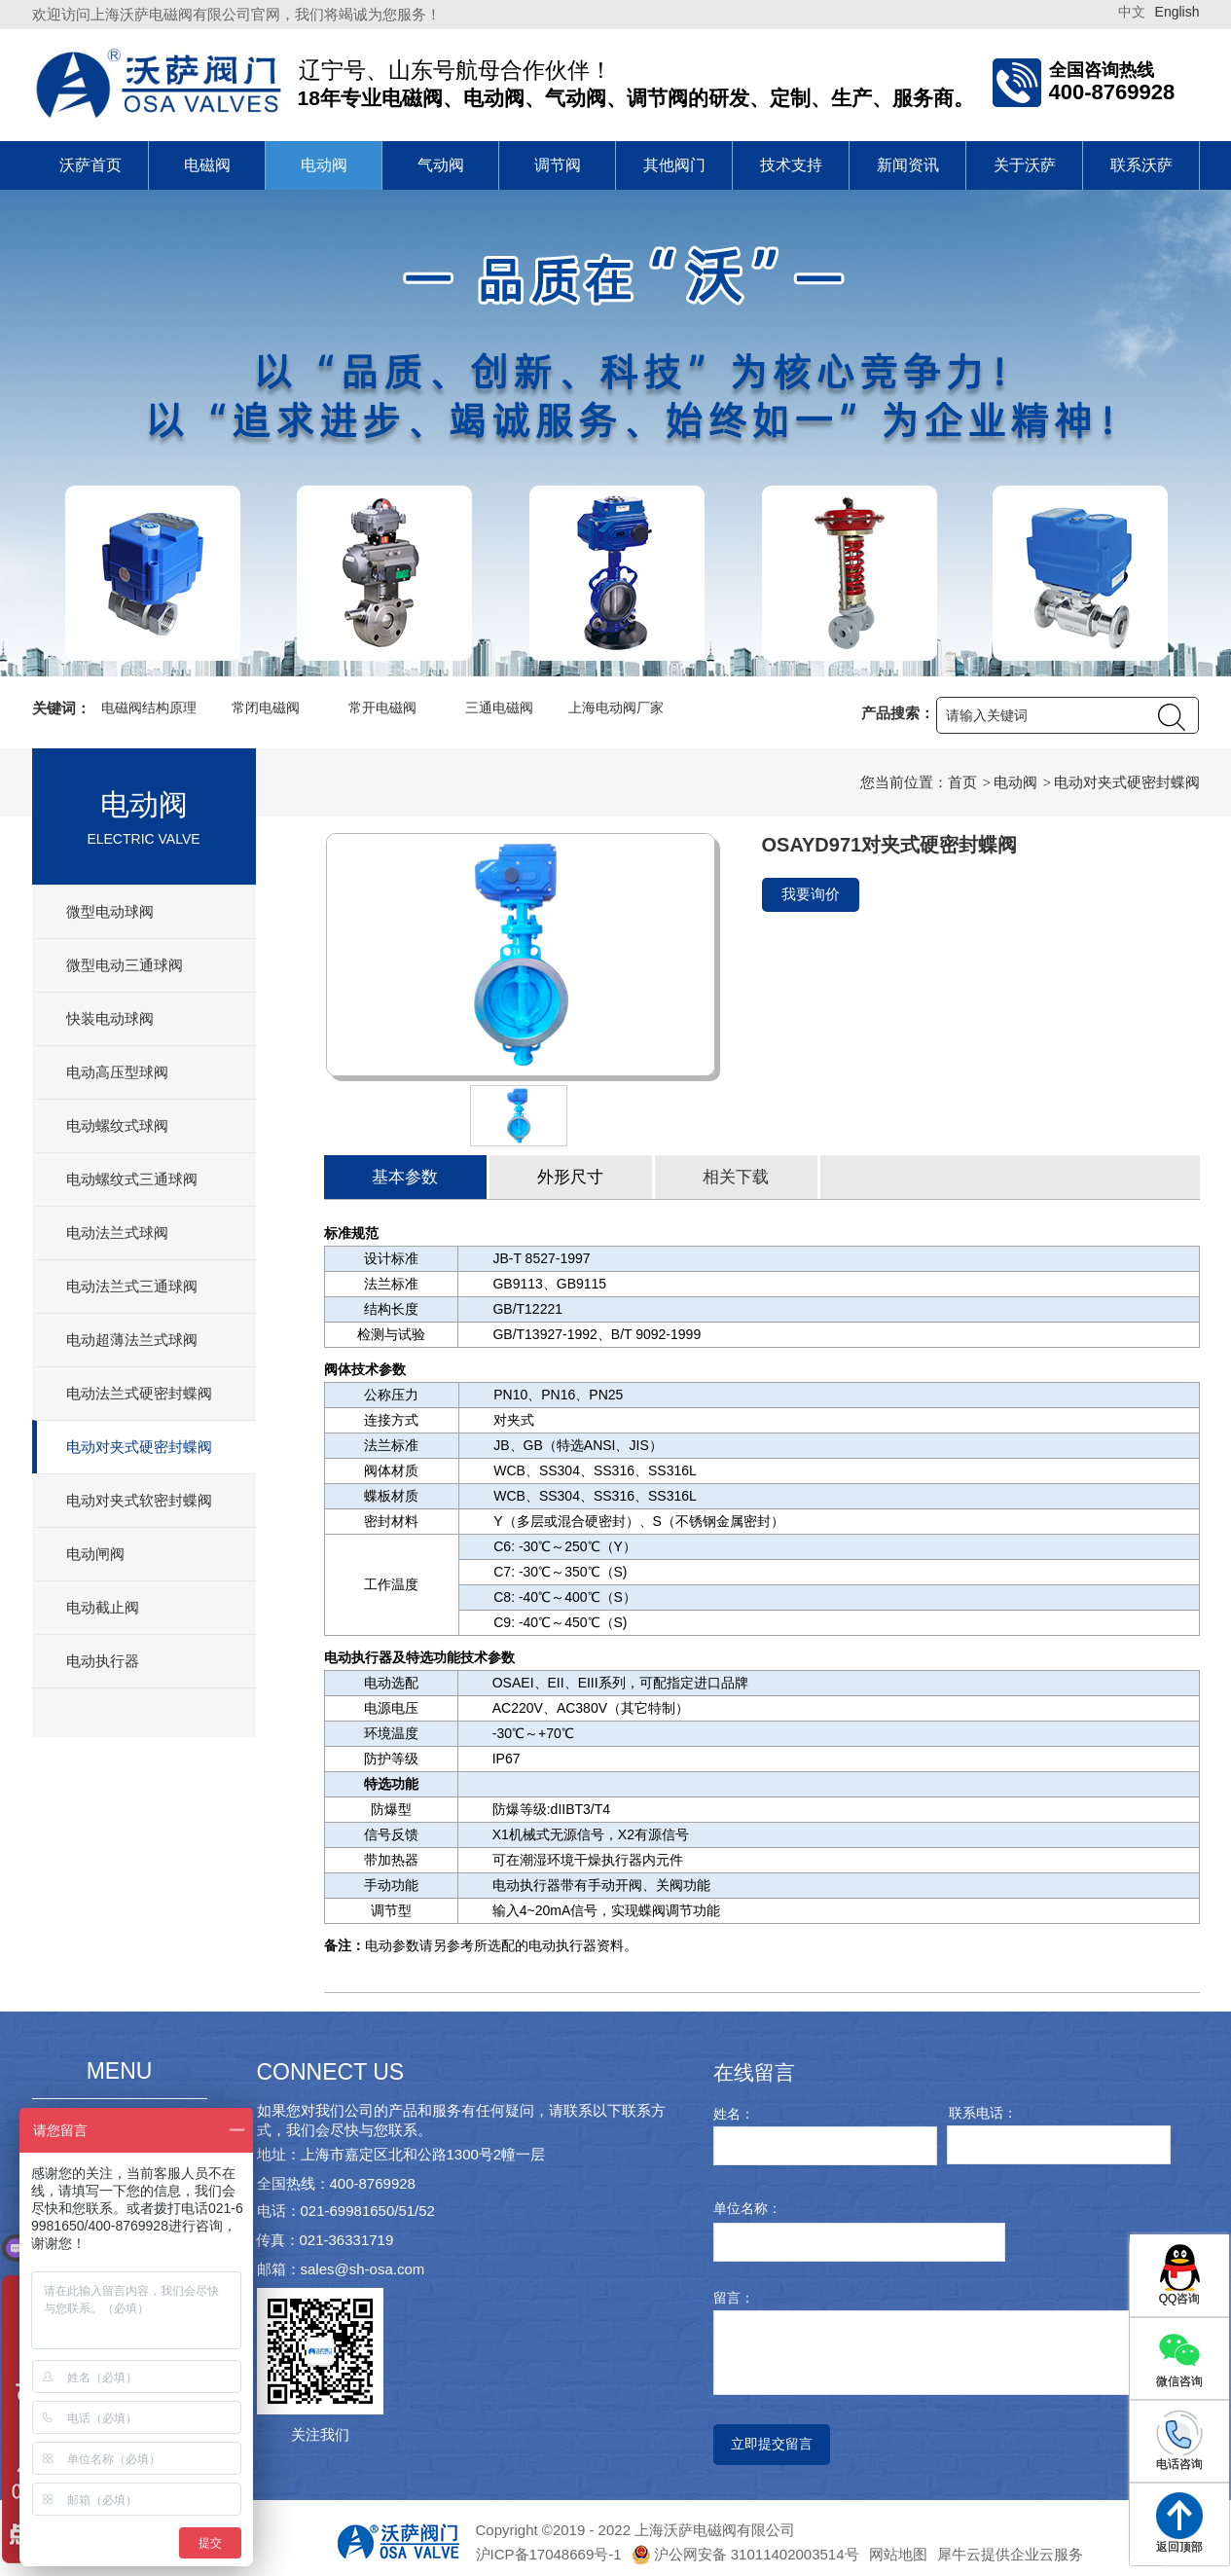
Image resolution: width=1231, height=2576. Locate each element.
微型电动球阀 (110, 911)
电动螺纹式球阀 (117, 1125)
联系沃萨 (1141, 165)
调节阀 (557, 165)
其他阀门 (674, 165)
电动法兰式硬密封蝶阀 (139, 1393)
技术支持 (791, 165)
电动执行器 (102, 1660)
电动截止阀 (102, 1607)
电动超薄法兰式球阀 (132, 1339)
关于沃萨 (1025, 165)
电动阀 (324, 165)
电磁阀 (207, 165)
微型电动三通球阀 (124, 965)
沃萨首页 (90, 165)
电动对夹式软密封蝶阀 (139, 1500)
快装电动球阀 (110, 1018)
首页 (962, 782)
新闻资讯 (908, 165)
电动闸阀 (95, 1553)
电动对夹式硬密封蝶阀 (139, 1446)
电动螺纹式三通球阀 (132, 1179)
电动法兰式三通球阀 (132, 1286)
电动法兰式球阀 (117, 1232)
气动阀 (440, 165)
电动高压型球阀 (117, 1072)
